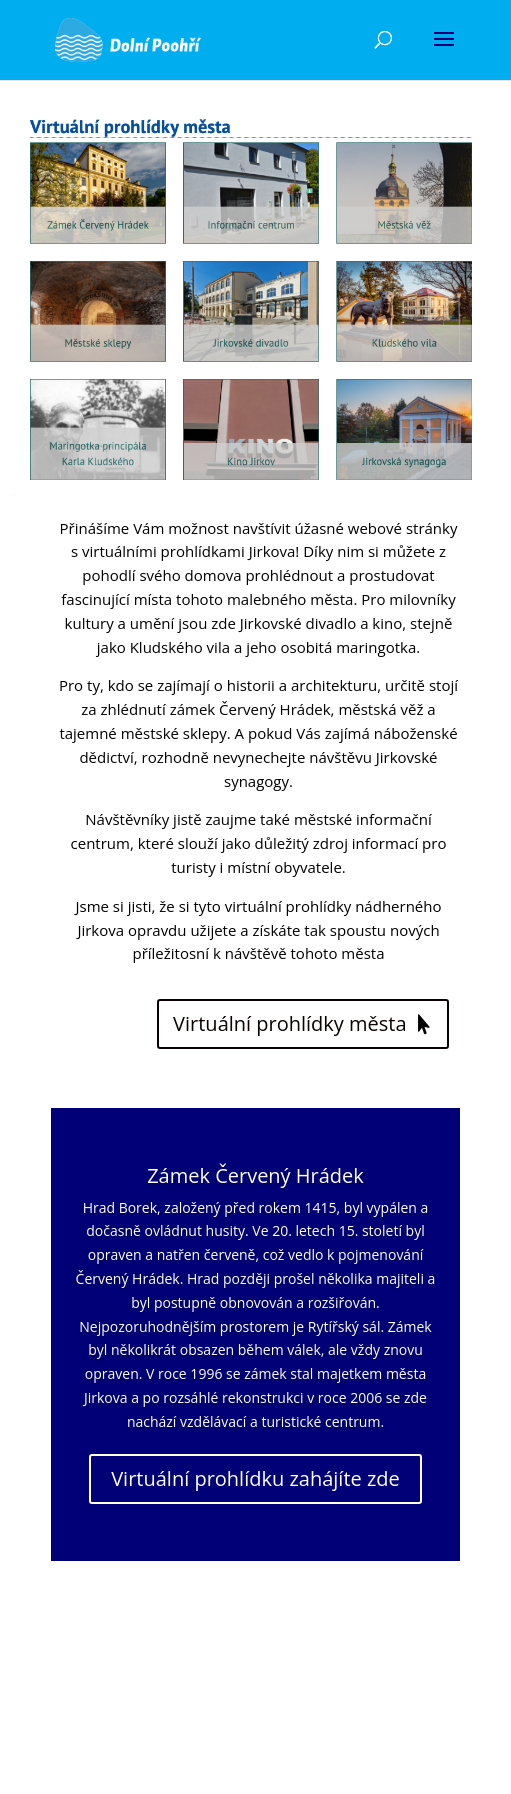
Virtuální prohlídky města (290, 1023)
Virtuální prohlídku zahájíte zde (255, 1478)
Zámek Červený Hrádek (255, 1175)
